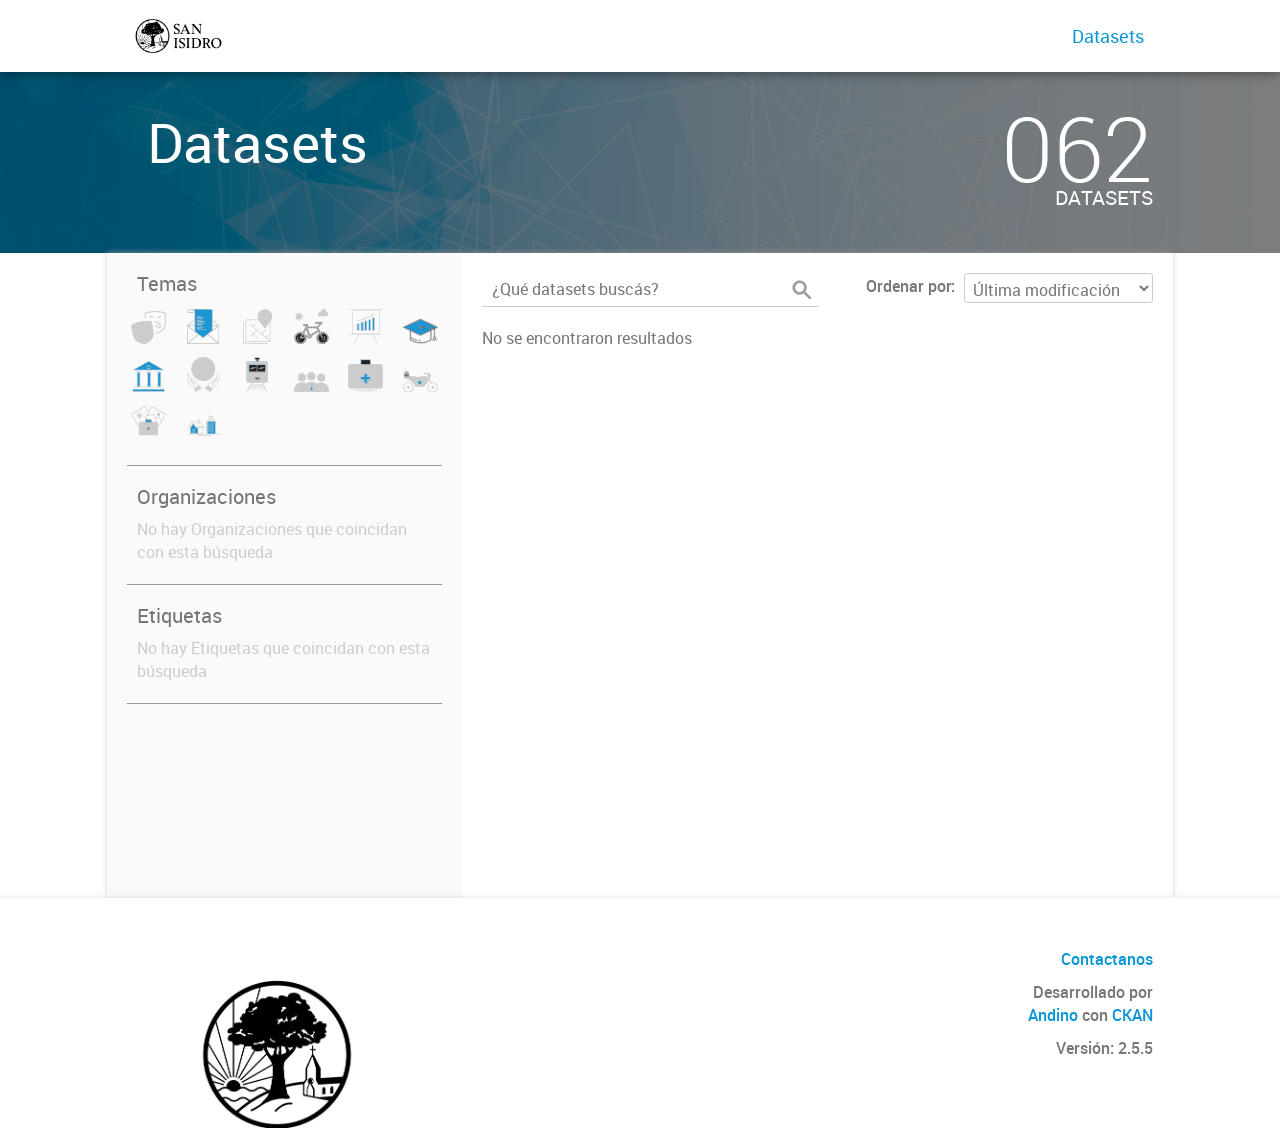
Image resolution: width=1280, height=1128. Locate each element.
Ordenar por (908, 286)
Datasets (1108, 36)
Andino (1053, 1015)
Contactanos (1107, 959)
